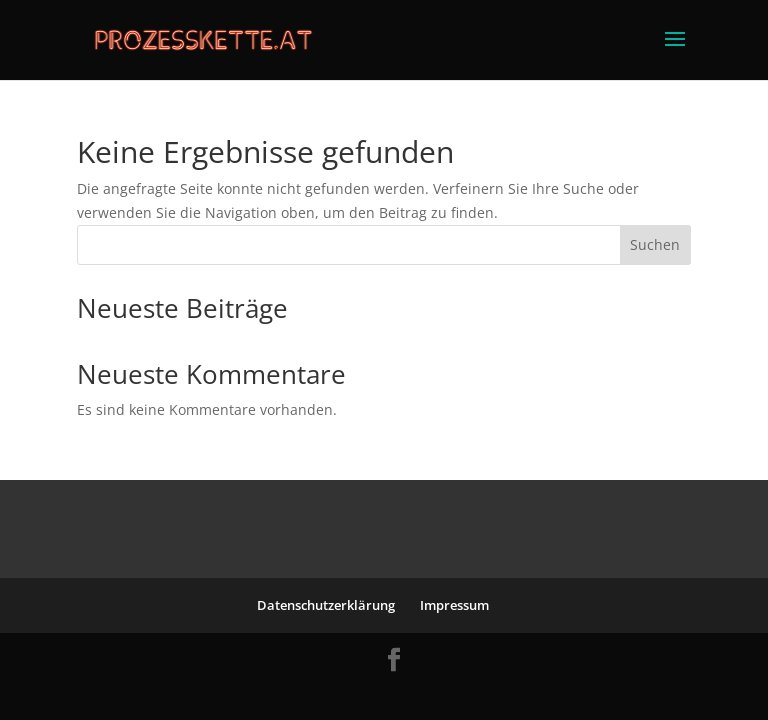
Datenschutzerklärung (326, 605)
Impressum (454, 605)
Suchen (655, 244)
